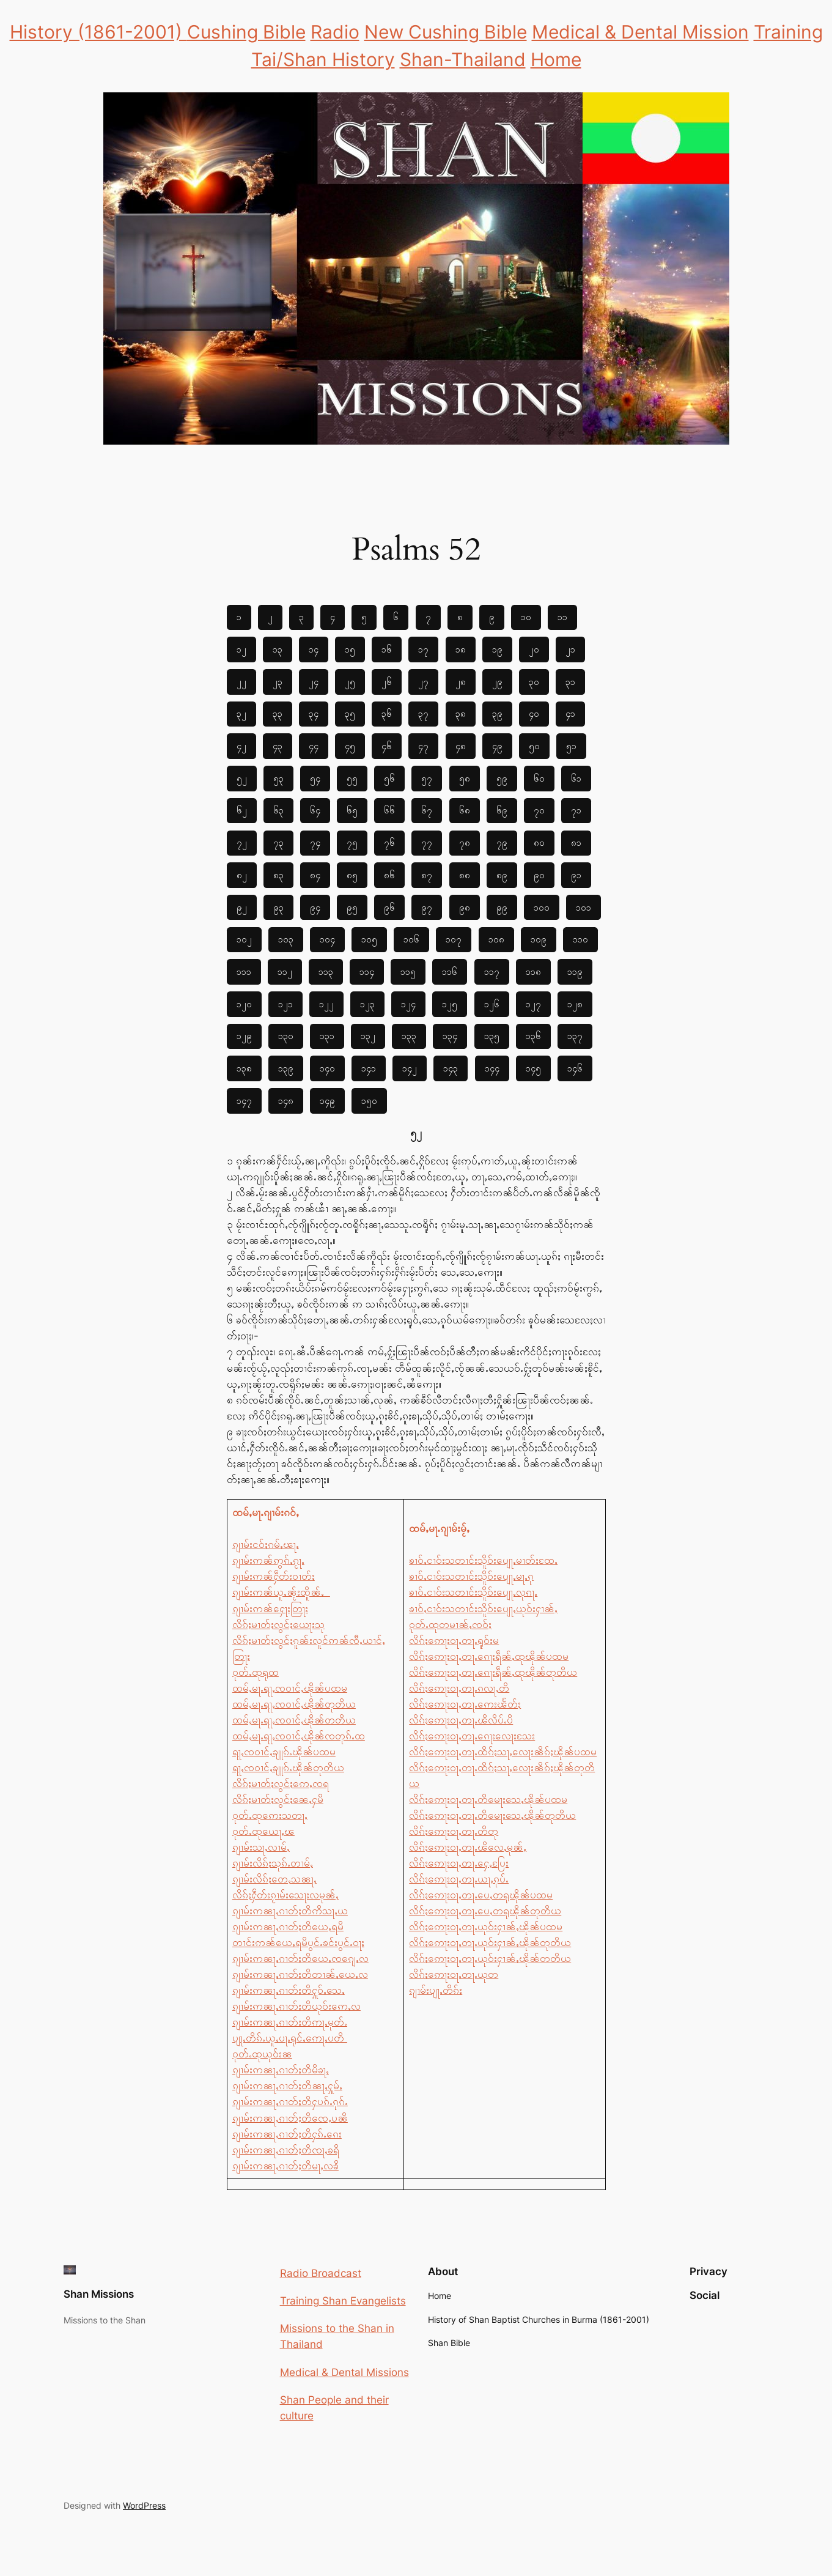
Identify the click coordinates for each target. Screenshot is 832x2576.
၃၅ (350, 713)
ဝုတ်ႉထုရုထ (255, 1672)
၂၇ (423, 681)
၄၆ (386, 746)
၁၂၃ (367, 1004)
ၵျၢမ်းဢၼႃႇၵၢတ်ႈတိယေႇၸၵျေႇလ (300, 1958)
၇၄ (315, 842)
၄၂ (241, 746)
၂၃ (277, 681)
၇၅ (352, 842)
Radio (335, 32)
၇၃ (278, 842)
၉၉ (501, 907)
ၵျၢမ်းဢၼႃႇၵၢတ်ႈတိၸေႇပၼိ (290, 2118)
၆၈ (464, 810)
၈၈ (464, 875)
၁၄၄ (492, 1068)
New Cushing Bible (445, 32)
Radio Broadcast (320, 2273)
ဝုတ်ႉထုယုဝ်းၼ (262, 2054)
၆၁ (576, 778)
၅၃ (278, 778)
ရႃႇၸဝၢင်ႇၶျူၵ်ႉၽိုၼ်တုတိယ (288, 1767)
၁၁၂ (285, 971)
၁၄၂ (409, 1068)
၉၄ (315, 907)
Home (556, 59)
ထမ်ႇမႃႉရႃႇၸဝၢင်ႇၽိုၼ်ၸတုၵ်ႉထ (298, 1736)
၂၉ (497, 681)
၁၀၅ (369, 939)
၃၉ (497, 713)
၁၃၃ (409, 1036)
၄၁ (570, 713)
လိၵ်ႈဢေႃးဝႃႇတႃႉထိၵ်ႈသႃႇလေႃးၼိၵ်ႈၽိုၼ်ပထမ (503, 1751)
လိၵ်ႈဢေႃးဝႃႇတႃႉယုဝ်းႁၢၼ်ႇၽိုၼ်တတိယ (490, 1958)
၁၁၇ (491, 971)
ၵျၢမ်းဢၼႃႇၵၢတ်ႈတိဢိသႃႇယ (290, 1910)
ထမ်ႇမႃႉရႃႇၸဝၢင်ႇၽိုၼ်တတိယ (294, 1720)
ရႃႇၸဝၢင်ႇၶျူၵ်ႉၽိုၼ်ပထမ (284, 1751)
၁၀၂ (244, 939)
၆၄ (315, 810)
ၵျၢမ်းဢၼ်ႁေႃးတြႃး (270, 1608)
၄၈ (460, 746)
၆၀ (539, 778)
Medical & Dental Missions (344, 2372)
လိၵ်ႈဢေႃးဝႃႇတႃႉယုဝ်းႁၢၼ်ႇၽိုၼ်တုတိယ (490, 1942)
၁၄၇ (244, 1100)
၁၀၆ (411, 939)
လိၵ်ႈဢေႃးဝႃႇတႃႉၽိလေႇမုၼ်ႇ (467, 1847)
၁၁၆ (449, 971)
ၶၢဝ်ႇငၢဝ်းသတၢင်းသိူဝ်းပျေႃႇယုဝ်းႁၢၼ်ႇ (483, 1608)
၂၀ (534, 649)
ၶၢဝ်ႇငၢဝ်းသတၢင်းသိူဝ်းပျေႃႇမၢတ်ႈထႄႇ (483, 1560)
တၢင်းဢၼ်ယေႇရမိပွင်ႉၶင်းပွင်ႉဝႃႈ (298, 1942)
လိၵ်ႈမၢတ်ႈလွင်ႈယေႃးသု (278, 1624)
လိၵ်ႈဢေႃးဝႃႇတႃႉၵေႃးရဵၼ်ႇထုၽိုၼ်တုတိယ (493, 1672)
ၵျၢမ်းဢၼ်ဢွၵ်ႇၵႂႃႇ (268, 1560)
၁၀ (526, 617)
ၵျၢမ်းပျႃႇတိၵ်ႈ (435, 1990)
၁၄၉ (327, 1100)
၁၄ (313, 649)
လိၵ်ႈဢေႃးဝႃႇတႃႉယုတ (453, 1974)
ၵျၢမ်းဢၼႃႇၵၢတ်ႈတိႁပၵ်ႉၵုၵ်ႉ (290, 2101)
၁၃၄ (450, 1036)
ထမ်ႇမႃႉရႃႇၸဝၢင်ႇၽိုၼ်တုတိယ (294, 1704)
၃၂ (241, 713)
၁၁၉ (575, 971)
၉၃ (278, 907)
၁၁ (562, 617)
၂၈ (460, 681)
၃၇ (423, 713)
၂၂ (241, 681)
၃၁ (570, 681)
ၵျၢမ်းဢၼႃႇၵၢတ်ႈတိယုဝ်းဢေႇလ (296, 2006)
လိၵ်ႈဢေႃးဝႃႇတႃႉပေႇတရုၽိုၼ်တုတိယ (485, 1910)
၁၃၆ (533, 1036)
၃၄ (313, 713)
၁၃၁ (327, 1036)
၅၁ (571, 746)
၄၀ (534, 713)
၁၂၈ (575, 1004)
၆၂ (242, 810)
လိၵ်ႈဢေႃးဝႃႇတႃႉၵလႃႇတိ (459, 1688)
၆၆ (389, 810)
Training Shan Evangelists (343, 2301)
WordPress (144, 2505)
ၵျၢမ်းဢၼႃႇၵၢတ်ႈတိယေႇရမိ (288, 1926)
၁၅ (350, 649)
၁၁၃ (325, 971)
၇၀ (539, 810)
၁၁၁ (244, 971)
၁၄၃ (450, 1068)
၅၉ (501, 778)
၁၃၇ (575, 1036)
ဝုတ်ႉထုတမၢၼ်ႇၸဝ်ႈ (450, 1624)
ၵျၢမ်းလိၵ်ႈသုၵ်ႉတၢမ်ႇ (272, 1863)
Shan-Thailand (463, 59)
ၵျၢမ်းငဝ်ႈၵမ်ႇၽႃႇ (265, 1544)
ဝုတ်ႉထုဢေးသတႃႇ (269, 1815)
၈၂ (242, 875)
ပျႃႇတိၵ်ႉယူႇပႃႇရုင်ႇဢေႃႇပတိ (289, 2038)
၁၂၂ (326, 1004)
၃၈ (460, 713)
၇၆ (389, 842)
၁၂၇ (533, 1004)
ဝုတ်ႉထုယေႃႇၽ (263, 1831)
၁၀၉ (539, 939)
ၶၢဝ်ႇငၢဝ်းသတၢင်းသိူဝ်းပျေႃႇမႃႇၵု (471, 1576)
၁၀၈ (496, 939)
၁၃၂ (368, 1036)
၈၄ (315, 875)
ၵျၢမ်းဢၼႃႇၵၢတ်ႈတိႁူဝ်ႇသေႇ (288, 1990)
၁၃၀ (285, 1036)
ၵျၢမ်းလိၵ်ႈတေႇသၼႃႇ (274, 1879)
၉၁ (576, 875)
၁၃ (277, 649)
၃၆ (386, 713)
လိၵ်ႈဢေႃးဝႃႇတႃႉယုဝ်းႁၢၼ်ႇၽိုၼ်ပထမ (485, 1926)
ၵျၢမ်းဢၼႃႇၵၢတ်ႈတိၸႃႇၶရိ (285, 2150)
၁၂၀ (244, 1004)
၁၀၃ (285, 939)
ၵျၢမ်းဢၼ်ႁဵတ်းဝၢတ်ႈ (273, 1576)
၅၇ (426, 778)
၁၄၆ (575, 1068)
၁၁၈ (533, 971)
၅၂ (242, 778)
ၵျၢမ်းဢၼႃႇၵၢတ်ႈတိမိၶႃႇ (280, 2069)
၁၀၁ (583, 907)
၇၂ (242, 842)
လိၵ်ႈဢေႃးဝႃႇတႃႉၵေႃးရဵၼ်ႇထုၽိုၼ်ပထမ (489, 1656)
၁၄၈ (285, 1100)
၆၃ (278, 810)
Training (788, 32)
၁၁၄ (366, 971)
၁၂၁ (285, 1004)
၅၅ (352, 778)
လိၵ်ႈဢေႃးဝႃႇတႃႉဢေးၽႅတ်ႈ (465, 1704)
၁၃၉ (285, 1068)
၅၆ (389, 778)
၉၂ (242, 907)
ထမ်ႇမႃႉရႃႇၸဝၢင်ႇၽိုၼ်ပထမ (289, 1688)
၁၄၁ (368, 1068)
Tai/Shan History (323, 59)
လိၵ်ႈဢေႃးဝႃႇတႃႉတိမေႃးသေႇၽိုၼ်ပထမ (488, 1799)
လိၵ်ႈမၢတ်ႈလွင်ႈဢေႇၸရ (280, 1783)
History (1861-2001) (98, 32)
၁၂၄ (408, 1004)
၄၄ (313, 746)
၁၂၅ (449, 1004)
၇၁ (576, 810)
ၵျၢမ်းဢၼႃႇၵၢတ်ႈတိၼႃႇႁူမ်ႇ (287, 2085)
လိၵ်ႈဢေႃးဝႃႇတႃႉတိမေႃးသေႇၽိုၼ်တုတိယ (492, 1815)
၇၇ (426, 842)
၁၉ (497, 649)
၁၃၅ (491, 1036)
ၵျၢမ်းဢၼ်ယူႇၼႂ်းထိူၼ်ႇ (281, 1592)
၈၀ (539, 842)
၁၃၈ (244, 1068)
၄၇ (423, 746)
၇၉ (501, 842)
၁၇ (423, 649)
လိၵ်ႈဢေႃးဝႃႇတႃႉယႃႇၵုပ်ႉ (459, 1879)
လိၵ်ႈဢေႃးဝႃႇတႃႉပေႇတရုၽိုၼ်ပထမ (481, 1895)
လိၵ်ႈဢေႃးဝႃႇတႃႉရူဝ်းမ (454, 1640)
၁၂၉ (244, 1036)
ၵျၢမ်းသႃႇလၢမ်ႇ (261, 1847)
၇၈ (464, 842)
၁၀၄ (327, 939)
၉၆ (389, 907)
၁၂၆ (491, 1004)
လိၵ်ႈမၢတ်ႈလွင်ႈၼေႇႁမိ (277, 1799)
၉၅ (352, 907)
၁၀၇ (454, 939)
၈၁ (576, 842)
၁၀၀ (542, 907)
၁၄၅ (533, 1068)
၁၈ (460, 649)
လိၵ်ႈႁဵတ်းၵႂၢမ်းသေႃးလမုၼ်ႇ (285, 1895)
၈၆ (389, 875)
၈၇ (426, 875)
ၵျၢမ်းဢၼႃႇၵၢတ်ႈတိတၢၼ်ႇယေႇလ (300, 1974)
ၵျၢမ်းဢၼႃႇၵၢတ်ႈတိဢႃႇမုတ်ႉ (289, 2022)
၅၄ (315, 778)
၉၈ (464, 907)
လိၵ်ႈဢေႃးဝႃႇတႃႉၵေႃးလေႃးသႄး (472, 1736)
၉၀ (539, 875)
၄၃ (277, 746)
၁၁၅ (408, 971)
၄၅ (350, 746)
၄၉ (497, 746)
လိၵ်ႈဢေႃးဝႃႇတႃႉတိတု (453, 1831)
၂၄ (313, 681)
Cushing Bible (246, 32)
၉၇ (426, 907)
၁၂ (241, 649)
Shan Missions (99, 2294)
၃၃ (277, 713)
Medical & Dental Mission (640, 32)
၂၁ (570, 649)
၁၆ (386, 649)
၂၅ (350, 681)
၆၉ (501, 810)
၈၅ (352, 875)
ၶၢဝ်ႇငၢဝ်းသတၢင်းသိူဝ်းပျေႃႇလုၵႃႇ (473, 1592)
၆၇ (426, 810)
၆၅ (352, 810)
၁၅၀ (369, 1100)
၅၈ (464, 778)
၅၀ (534, 746)
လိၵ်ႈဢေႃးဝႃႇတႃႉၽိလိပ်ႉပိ (461, 1720)
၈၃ (278, 875)
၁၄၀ (327, 1068)
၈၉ (501, 875)
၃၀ (534, 681)
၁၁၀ (580, 939)
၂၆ (386, 681)
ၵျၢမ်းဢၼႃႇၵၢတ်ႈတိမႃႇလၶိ (285, 2166)
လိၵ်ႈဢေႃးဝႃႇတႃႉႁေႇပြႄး (459, 1863)
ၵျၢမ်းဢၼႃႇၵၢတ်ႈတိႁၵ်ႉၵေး (287, 2134)
